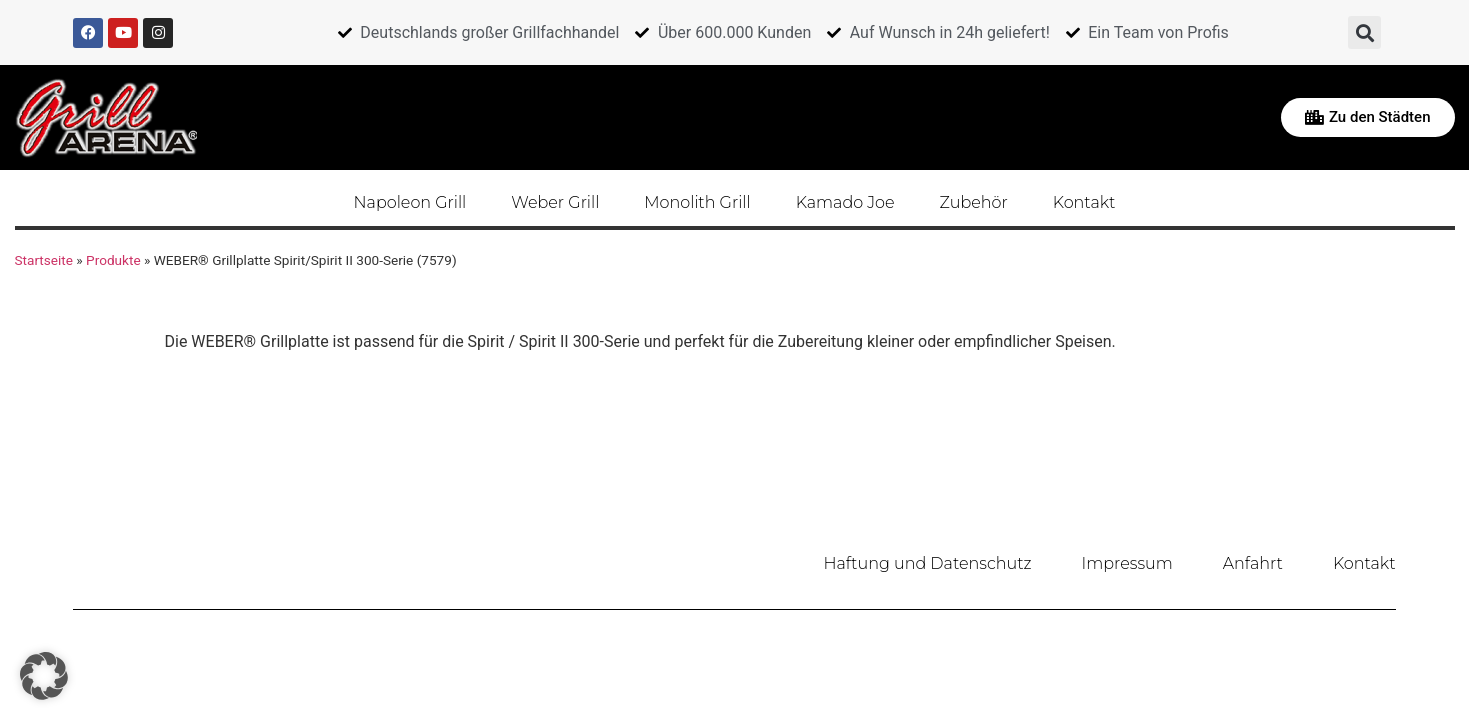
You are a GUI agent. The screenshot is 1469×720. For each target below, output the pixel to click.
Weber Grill (555, 202)
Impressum (1127, 563)
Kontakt (1084, 202)
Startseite (44, 260)
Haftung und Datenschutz (928, 563)
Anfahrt (1253, 563)
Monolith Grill (697, 202)
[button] (1364, 32)
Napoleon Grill (410, 202)
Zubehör (974, 202)
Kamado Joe (845, 202)
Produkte (113, 260)
